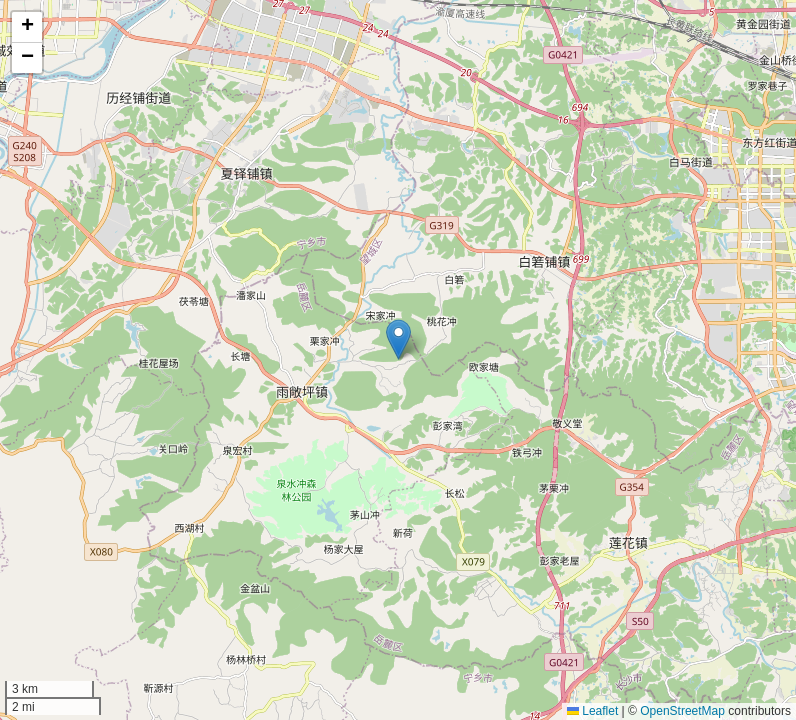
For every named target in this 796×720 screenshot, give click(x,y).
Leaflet (592, 711)
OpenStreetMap (682, 711)
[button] (398, 339)
